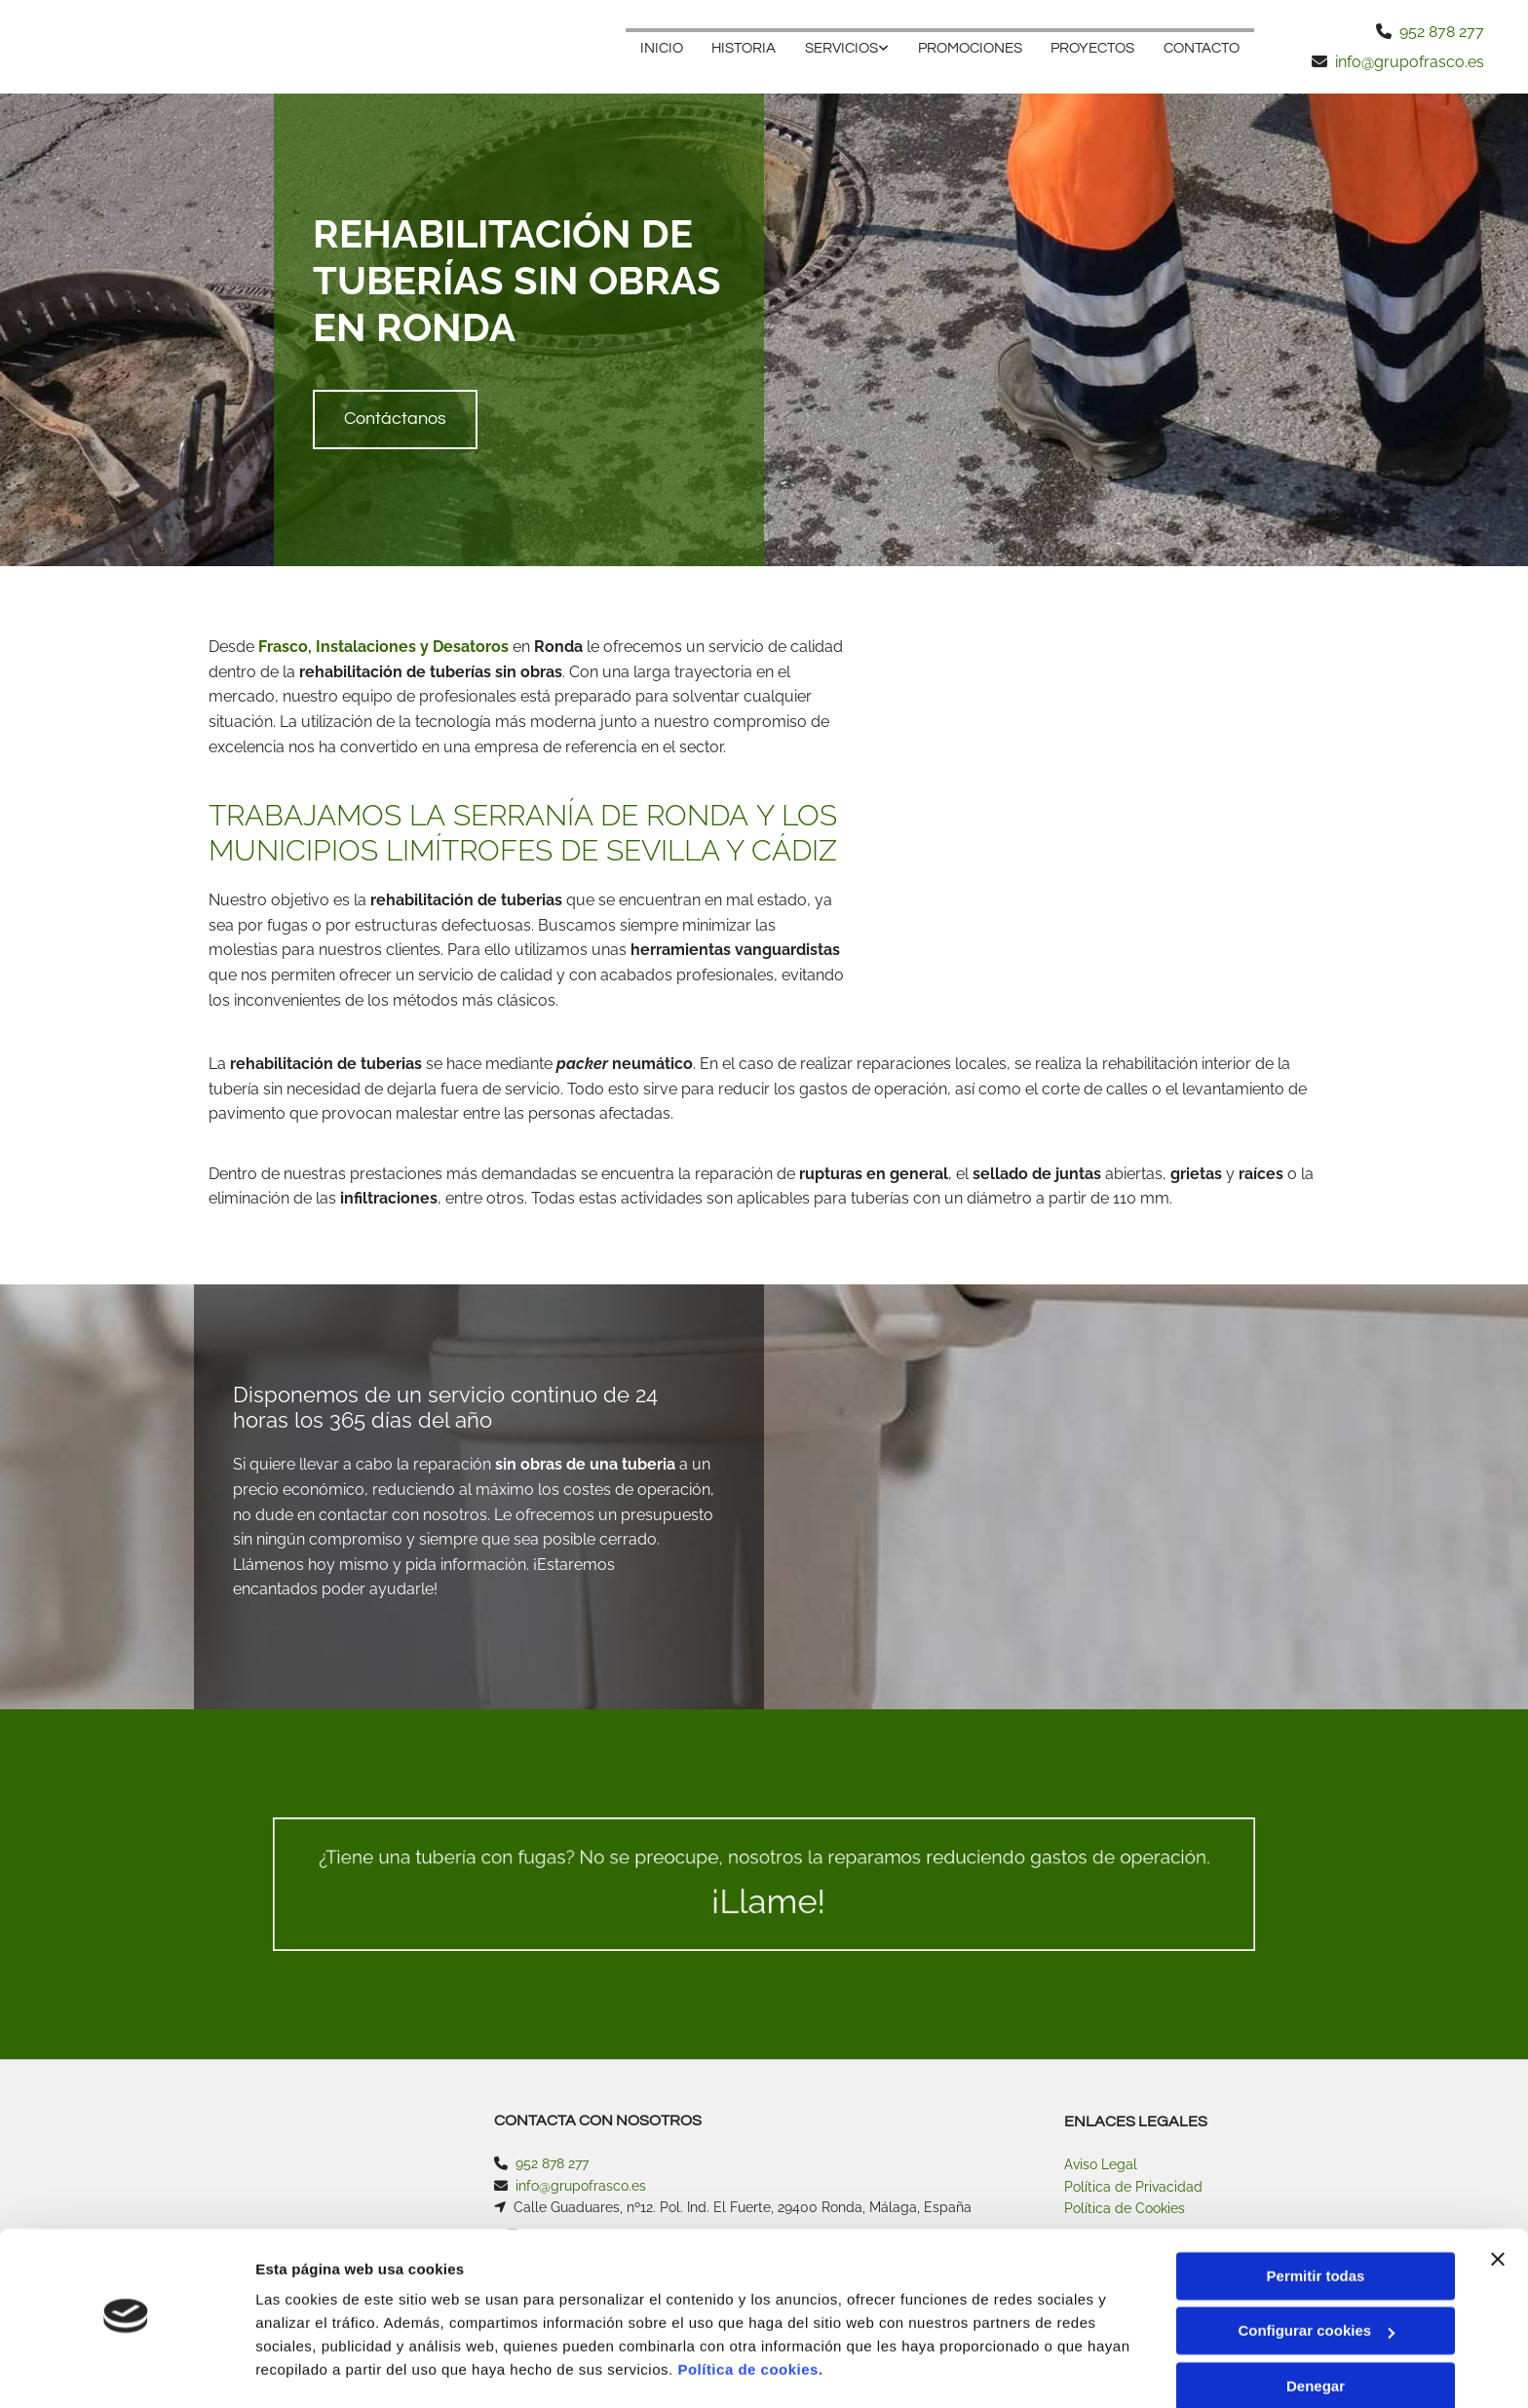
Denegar (1315, 2332)
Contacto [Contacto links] (1202, 48)
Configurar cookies (1316, 2277)
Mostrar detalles (312, 2369)
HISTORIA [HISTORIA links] (742, 48)
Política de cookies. (749, 2316)
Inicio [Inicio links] (659, 48)
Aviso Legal (1100, 2164)
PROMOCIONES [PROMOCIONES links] (969, 48)
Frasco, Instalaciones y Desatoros (383, 646)
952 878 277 (1441, 31)
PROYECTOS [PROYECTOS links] (1092, 48)
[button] (395, 419)
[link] (845, 47)
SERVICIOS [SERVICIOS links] (840, 48)
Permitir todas (1316, 2222)
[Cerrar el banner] (1498, 2205)
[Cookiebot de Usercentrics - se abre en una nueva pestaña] (126, 2370)
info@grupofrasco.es (1409, 62)
